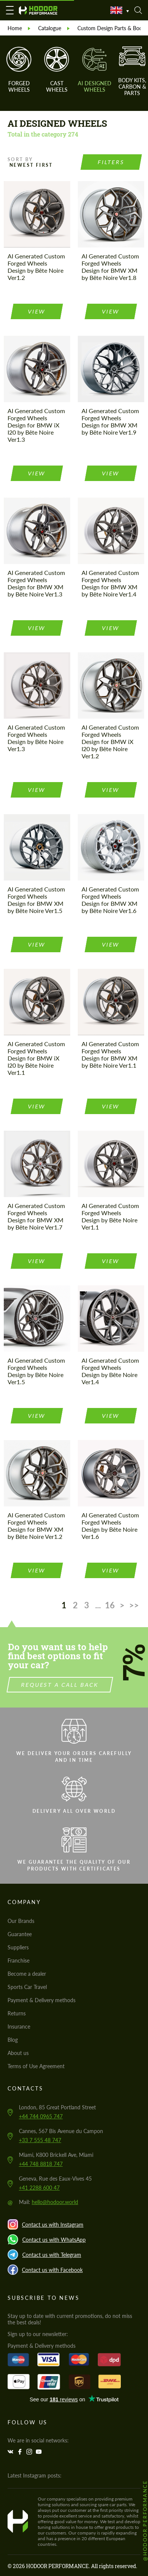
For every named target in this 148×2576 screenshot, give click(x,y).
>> (134, 1605)
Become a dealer (27, 1973)
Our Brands (21, 1921)
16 (110, 1605)
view (37, 311)
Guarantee (20, 1934)
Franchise (18, 1960)
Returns (17, 2013)
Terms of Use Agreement (36, 2066)
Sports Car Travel (27, 1987)
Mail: (48, 2202)
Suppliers (18, 1947)
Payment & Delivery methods (42, 2000)
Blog (13, 2040)
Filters (111, 162)
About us (18, 2053)
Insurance (19, 2026)
